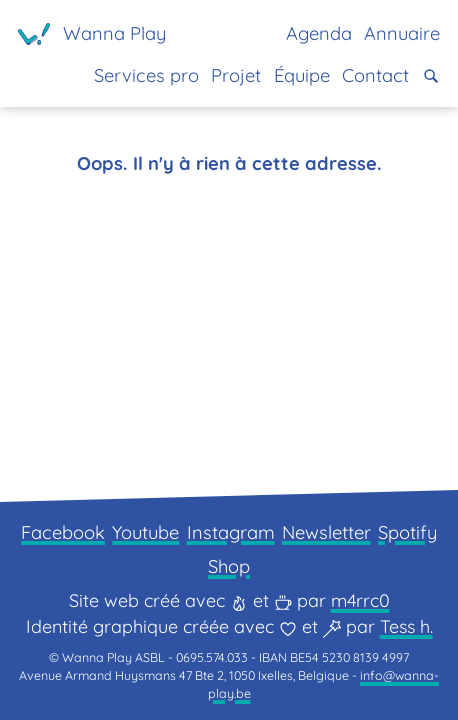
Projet (236, 75)
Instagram (231, 532)
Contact (375, 75)
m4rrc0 (360, 600)
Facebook (63, 532)
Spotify (407, 532)
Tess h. (406, 626)
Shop (229, 566)
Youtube (145, 532)
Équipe (302, 75)
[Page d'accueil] (92, 34)
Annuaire (402, 33)
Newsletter (326, 532)
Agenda (319, 33)
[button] (431, 76)
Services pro (146, 75)
